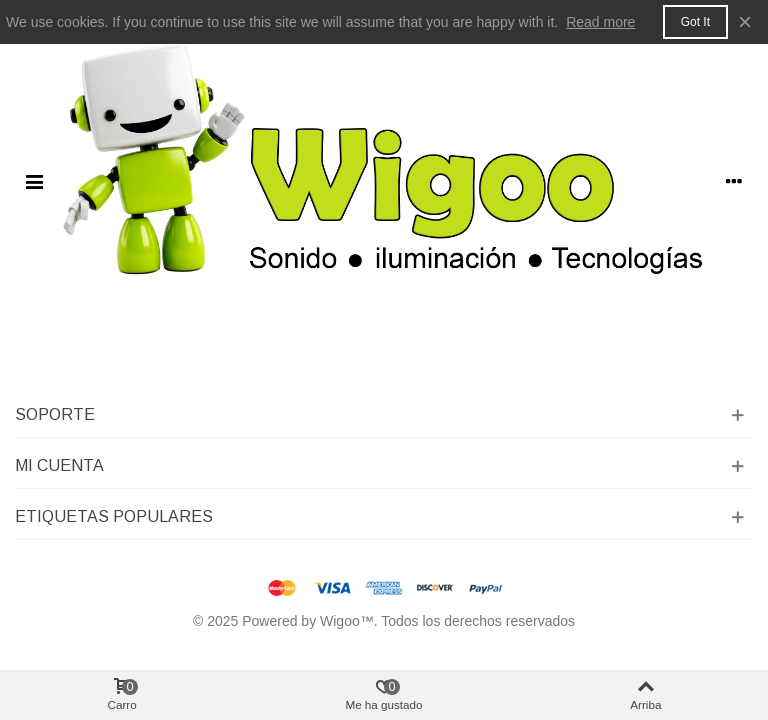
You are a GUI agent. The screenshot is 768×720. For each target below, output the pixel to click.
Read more (600, 22)
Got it (695, 22)
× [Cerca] (745, 21)
